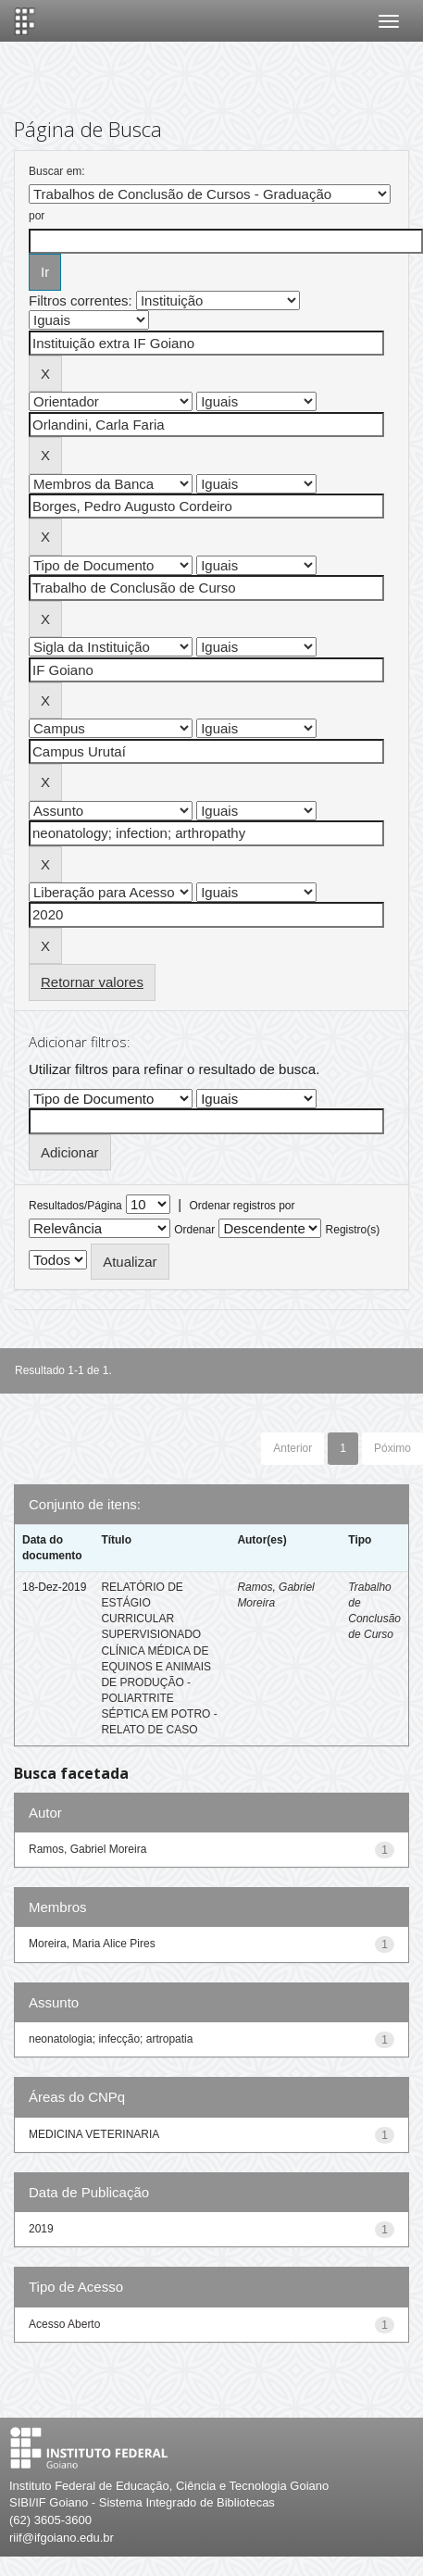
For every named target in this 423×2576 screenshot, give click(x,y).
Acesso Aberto (64, 2324)
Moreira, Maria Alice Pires (92, 1943)
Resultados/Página (75, 1205)
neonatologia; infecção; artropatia (111, 2038)
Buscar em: (57, 171)
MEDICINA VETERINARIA (94, 2134)
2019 (41, 2228)
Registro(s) (353, 1229)
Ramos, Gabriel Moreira (87, 1849)
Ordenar (194, 1229)
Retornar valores (92, 982)
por (36, 215)
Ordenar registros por (241, 1205)
